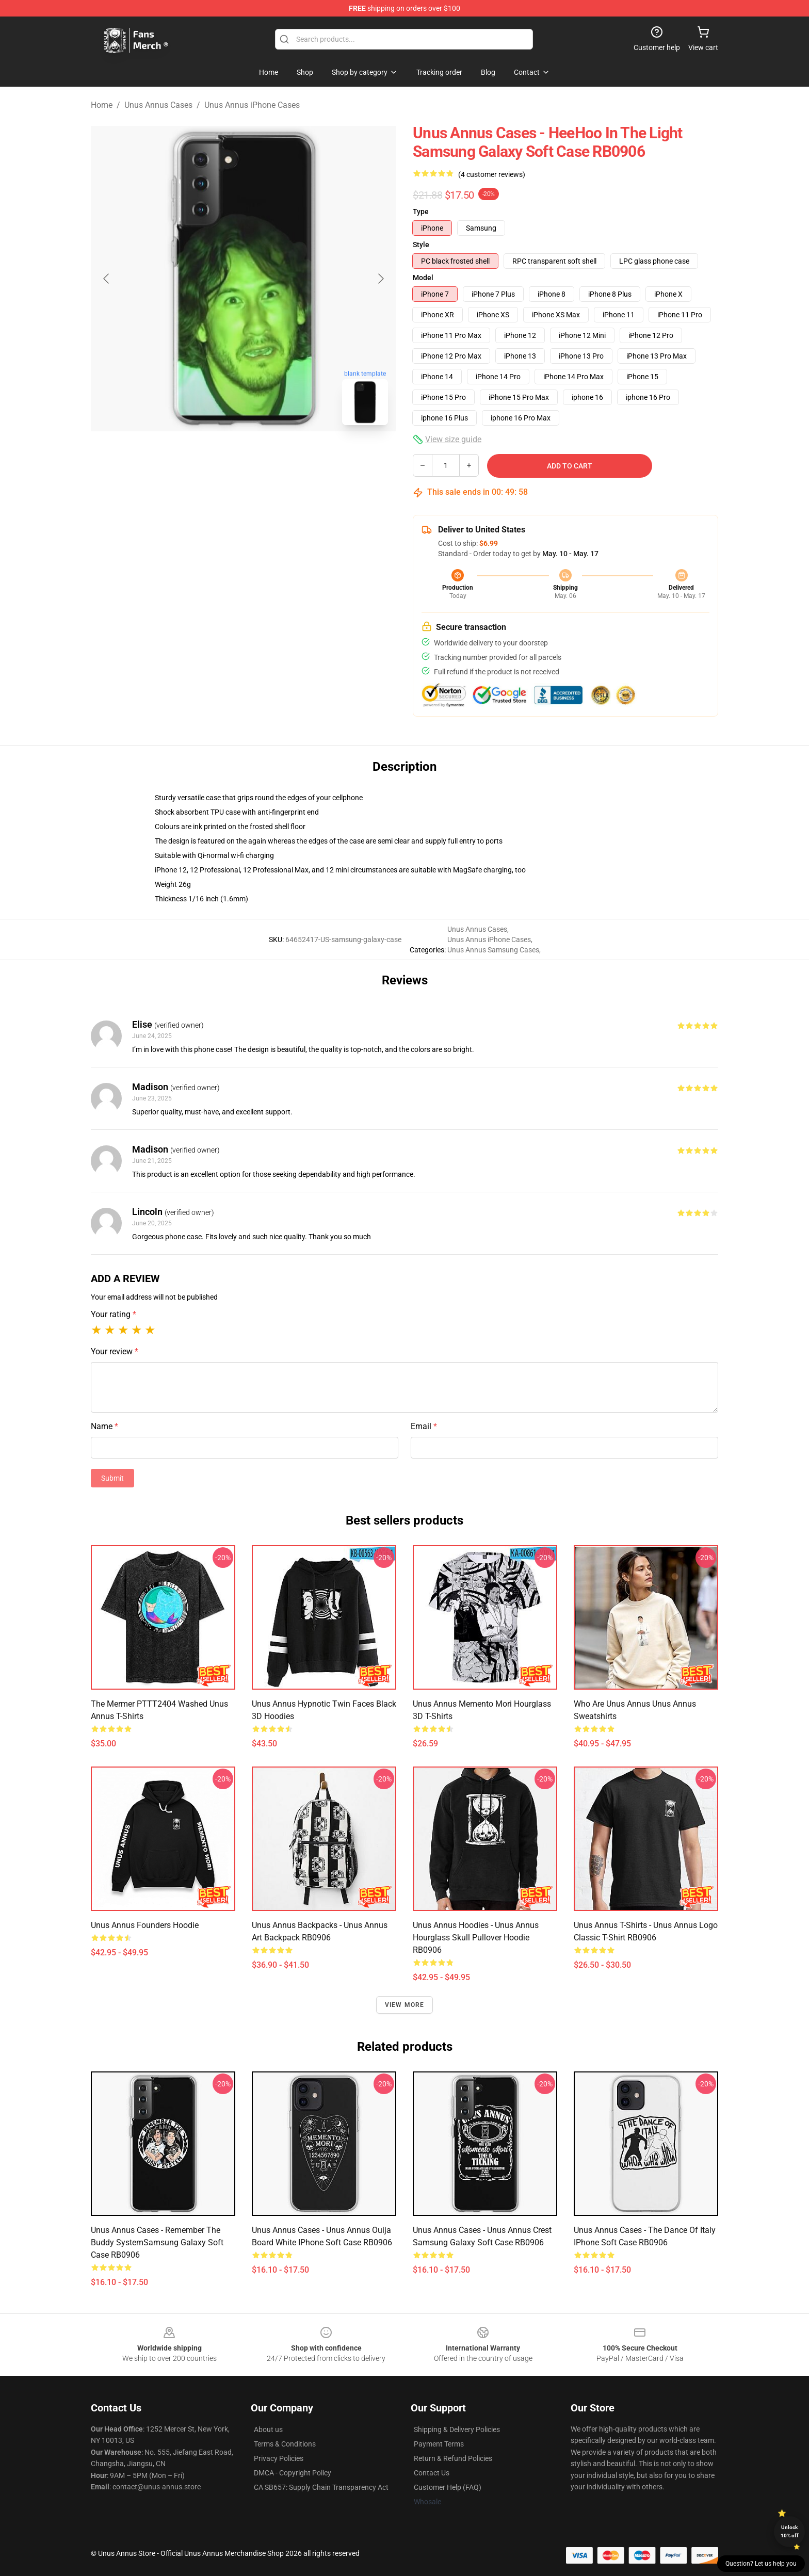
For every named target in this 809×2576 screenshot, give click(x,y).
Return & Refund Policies (453, 2458)
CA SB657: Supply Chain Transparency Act (321, 2487)
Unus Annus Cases (158, 105)
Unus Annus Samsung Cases (493, 950)
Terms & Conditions (285, 2444)
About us (268, 2429)
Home (101, 105)
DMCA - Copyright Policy (292, 2473)
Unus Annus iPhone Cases (252, 105)
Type (421, 211)
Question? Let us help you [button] (761, 2563)
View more (405, 2004)
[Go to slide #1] (216, 456)
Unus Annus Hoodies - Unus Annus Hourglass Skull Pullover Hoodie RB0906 (476, 1937)
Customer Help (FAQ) (447, 2487)
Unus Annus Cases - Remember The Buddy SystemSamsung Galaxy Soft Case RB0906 (157, 2242)
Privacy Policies (278, 2458)
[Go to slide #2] (270, 456)
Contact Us (431, 2473)
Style (421, 244)
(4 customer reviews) (491, 174)
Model (423, 277)
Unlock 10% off (790, 2531)
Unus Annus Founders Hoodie (145, 1925)
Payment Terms (439, 2444)
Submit (112, 1478)
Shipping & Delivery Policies (457, 2429)
